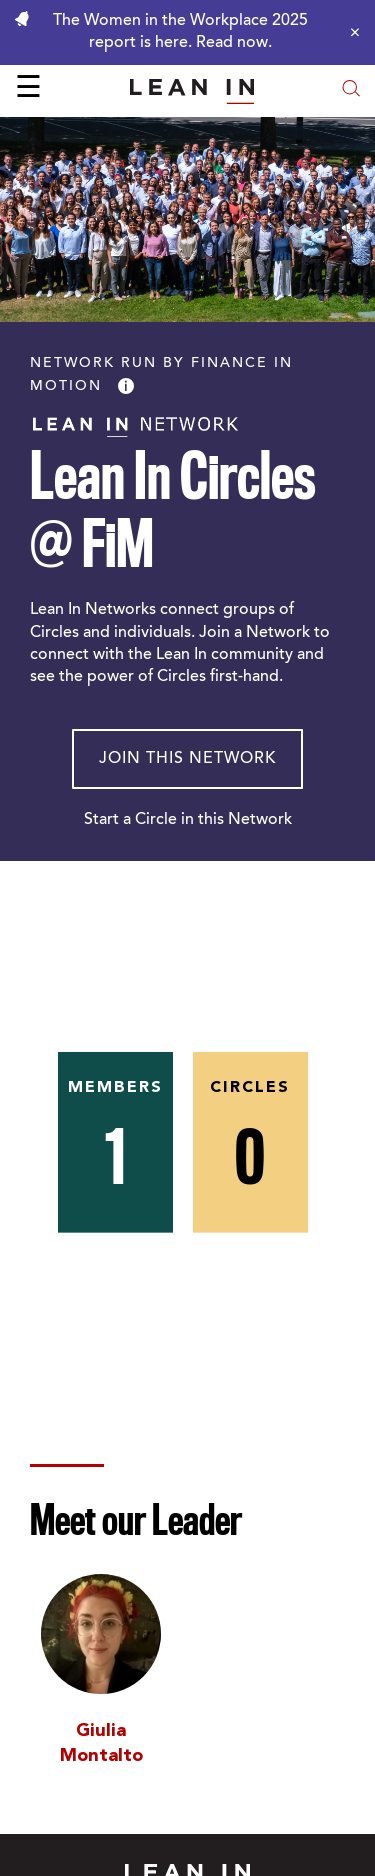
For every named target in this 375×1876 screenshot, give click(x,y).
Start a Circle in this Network (188, 820)
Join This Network (187, 759)
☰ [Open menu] (28, 90)
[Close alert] (350, 32)
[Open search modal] (351, 90)
